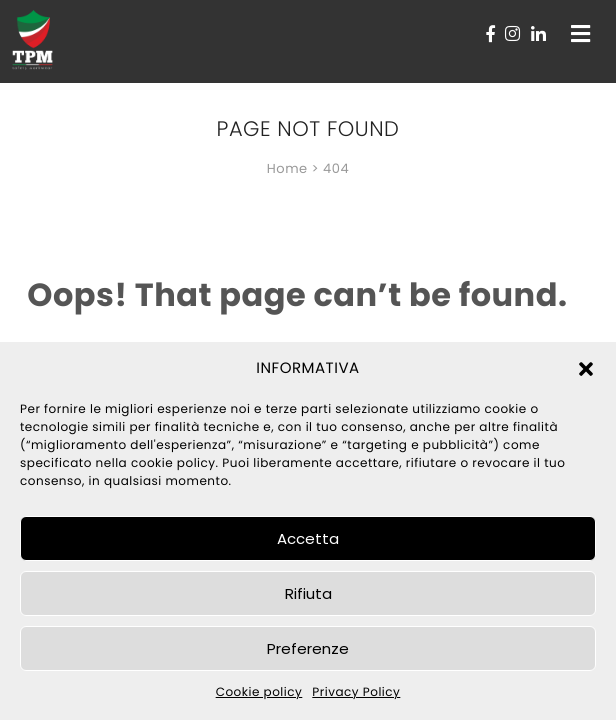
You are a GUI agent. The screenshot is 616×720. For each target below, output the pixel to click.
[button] (586, 369)
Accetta (308, 538)
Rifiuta (308, 593)
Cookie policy (259, 692)
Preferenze (308, 648)
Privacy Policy (356, 692)
